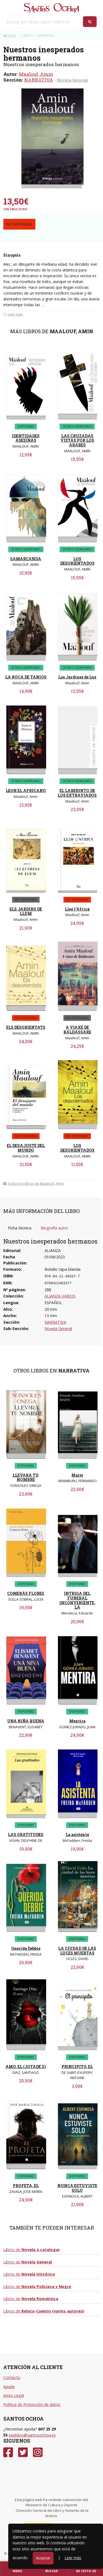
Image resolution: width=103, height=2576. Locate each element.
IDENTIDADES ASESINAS (26, 438)
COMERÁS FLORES (25, 1593)
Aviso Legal (13, 2395)
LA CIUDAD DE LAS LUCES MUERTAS (77, 1951)
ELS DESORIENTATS (25, 1027)
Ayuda (9, 2386)
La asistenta (77, 1834)
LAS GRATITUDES (25, 1834)
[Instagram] (38, 2452)
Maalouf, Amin (36, 74)
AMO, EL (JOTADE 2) (25, 2066)
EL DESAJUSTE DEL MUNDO (26, 1148)
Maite (77, 1475)
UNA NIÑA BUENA (25, 1721)
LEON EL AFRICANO (26, 790)
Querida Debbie (25, 1948)
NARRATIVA (38, 80)
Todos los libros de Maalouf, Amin (33, 1183)
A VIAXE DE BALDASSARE (77, 1030)
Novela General (72, 80)
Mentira (77, 1721)
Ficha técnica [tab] (19, 1228)
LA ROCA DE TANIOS (25, 677)
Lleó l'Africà (77, 909)
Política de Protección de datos (31, 2404)
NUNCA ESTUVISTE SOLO (77, 2188)
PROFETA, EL (26, 2185)
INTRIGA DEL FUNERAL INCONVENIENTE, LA (77, 1600)
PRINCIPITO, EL (77, 2066)
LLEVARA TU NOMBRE (26, 1477)
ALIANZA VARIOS (60, 1296)
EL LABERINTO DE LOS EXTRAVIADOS (77, 793)
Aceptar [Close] (43, 2558)
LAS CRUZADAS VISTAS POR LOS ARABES (77, 440)
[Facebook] (8, 2452)
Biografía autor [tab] (54, 1228)
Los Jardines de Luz (77, 677)
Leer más (73, 2557)
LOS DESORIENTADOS (77, 561)
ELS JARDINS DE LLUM (26, 911)
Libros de (31, 2249)
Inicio (9, 35)
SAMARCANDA (25, 558)
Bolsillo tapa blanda (62, 1269)
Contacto (11, 2377)
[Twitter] (23, 2452)
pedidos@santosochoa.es (32, 2435)
